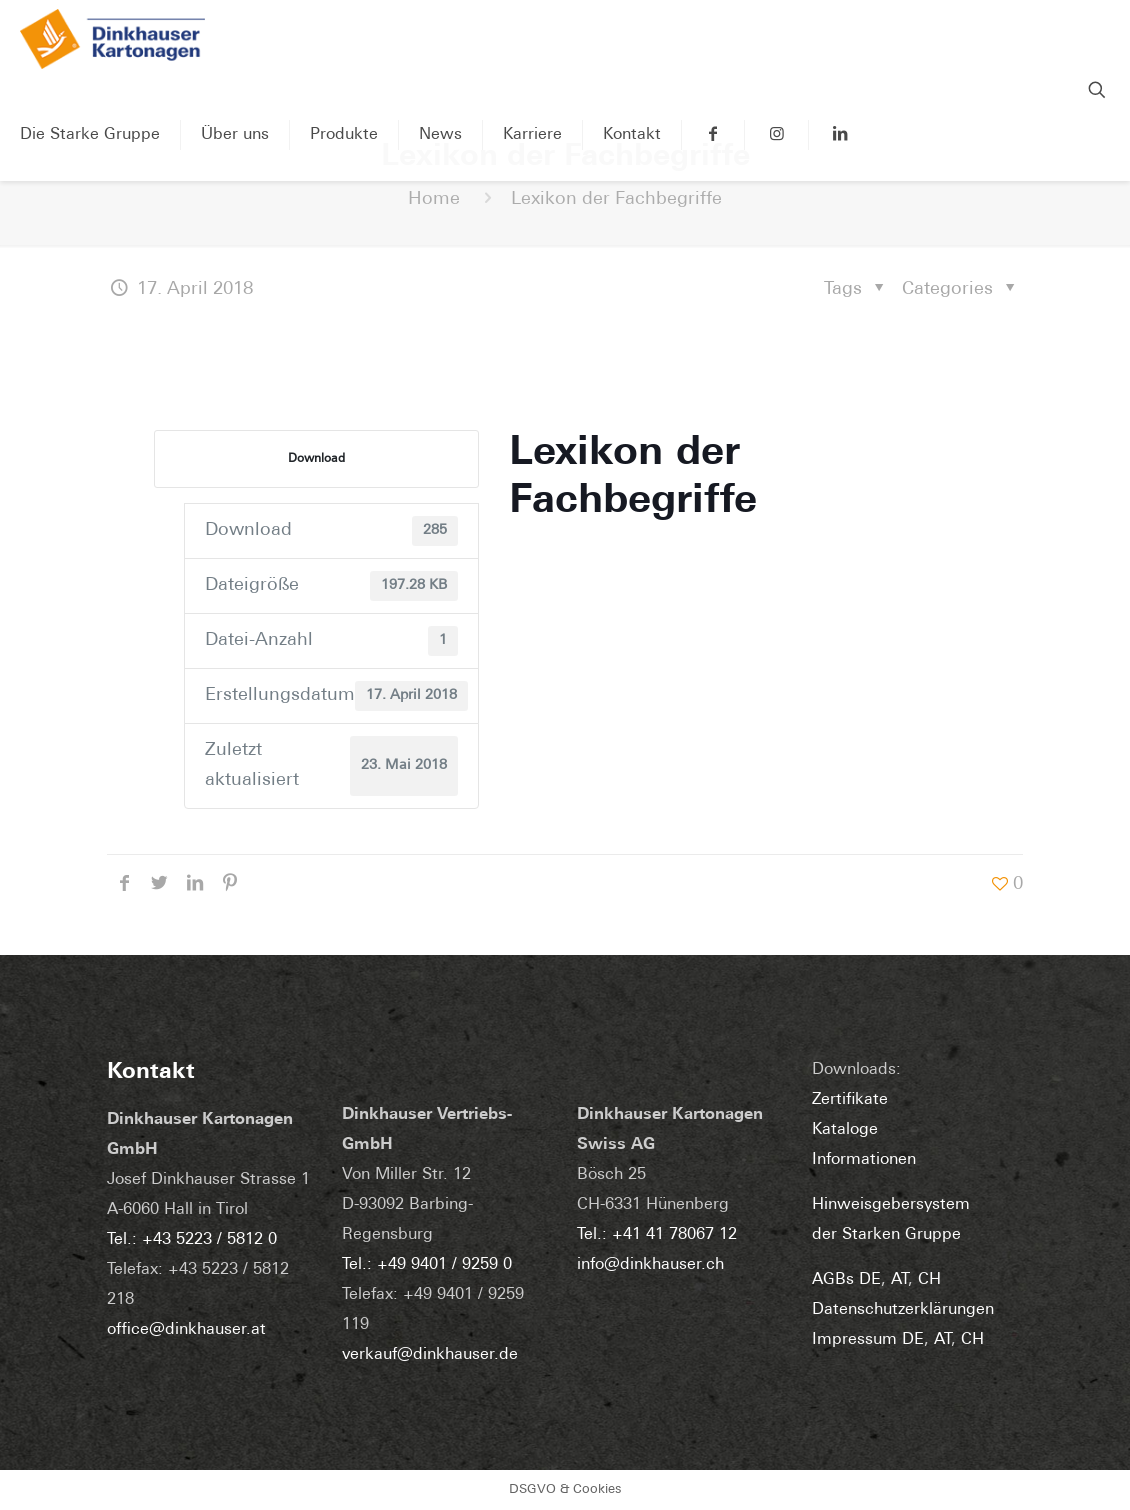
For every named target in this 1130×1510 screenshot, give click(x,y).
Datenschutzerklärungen (903, 1310)
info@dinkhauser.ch (650, 1265)
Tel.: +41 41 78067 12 (657, 1235)
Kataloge (845, 1130)
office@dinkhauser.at (186, 1330)
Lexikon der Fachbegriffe (616, 199)
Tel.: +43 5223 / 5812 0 (192, 1240)
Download (316, 459)
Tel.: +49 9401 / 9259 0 (427, 1265)
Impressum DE (868, 1340)
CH (929, 1280)
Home (434, 199)
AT (899, 1280)
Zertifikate (850, 1100)
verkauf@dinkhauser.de (430, 1355)
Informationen (864, 1160)
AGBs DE (846, 1280)
